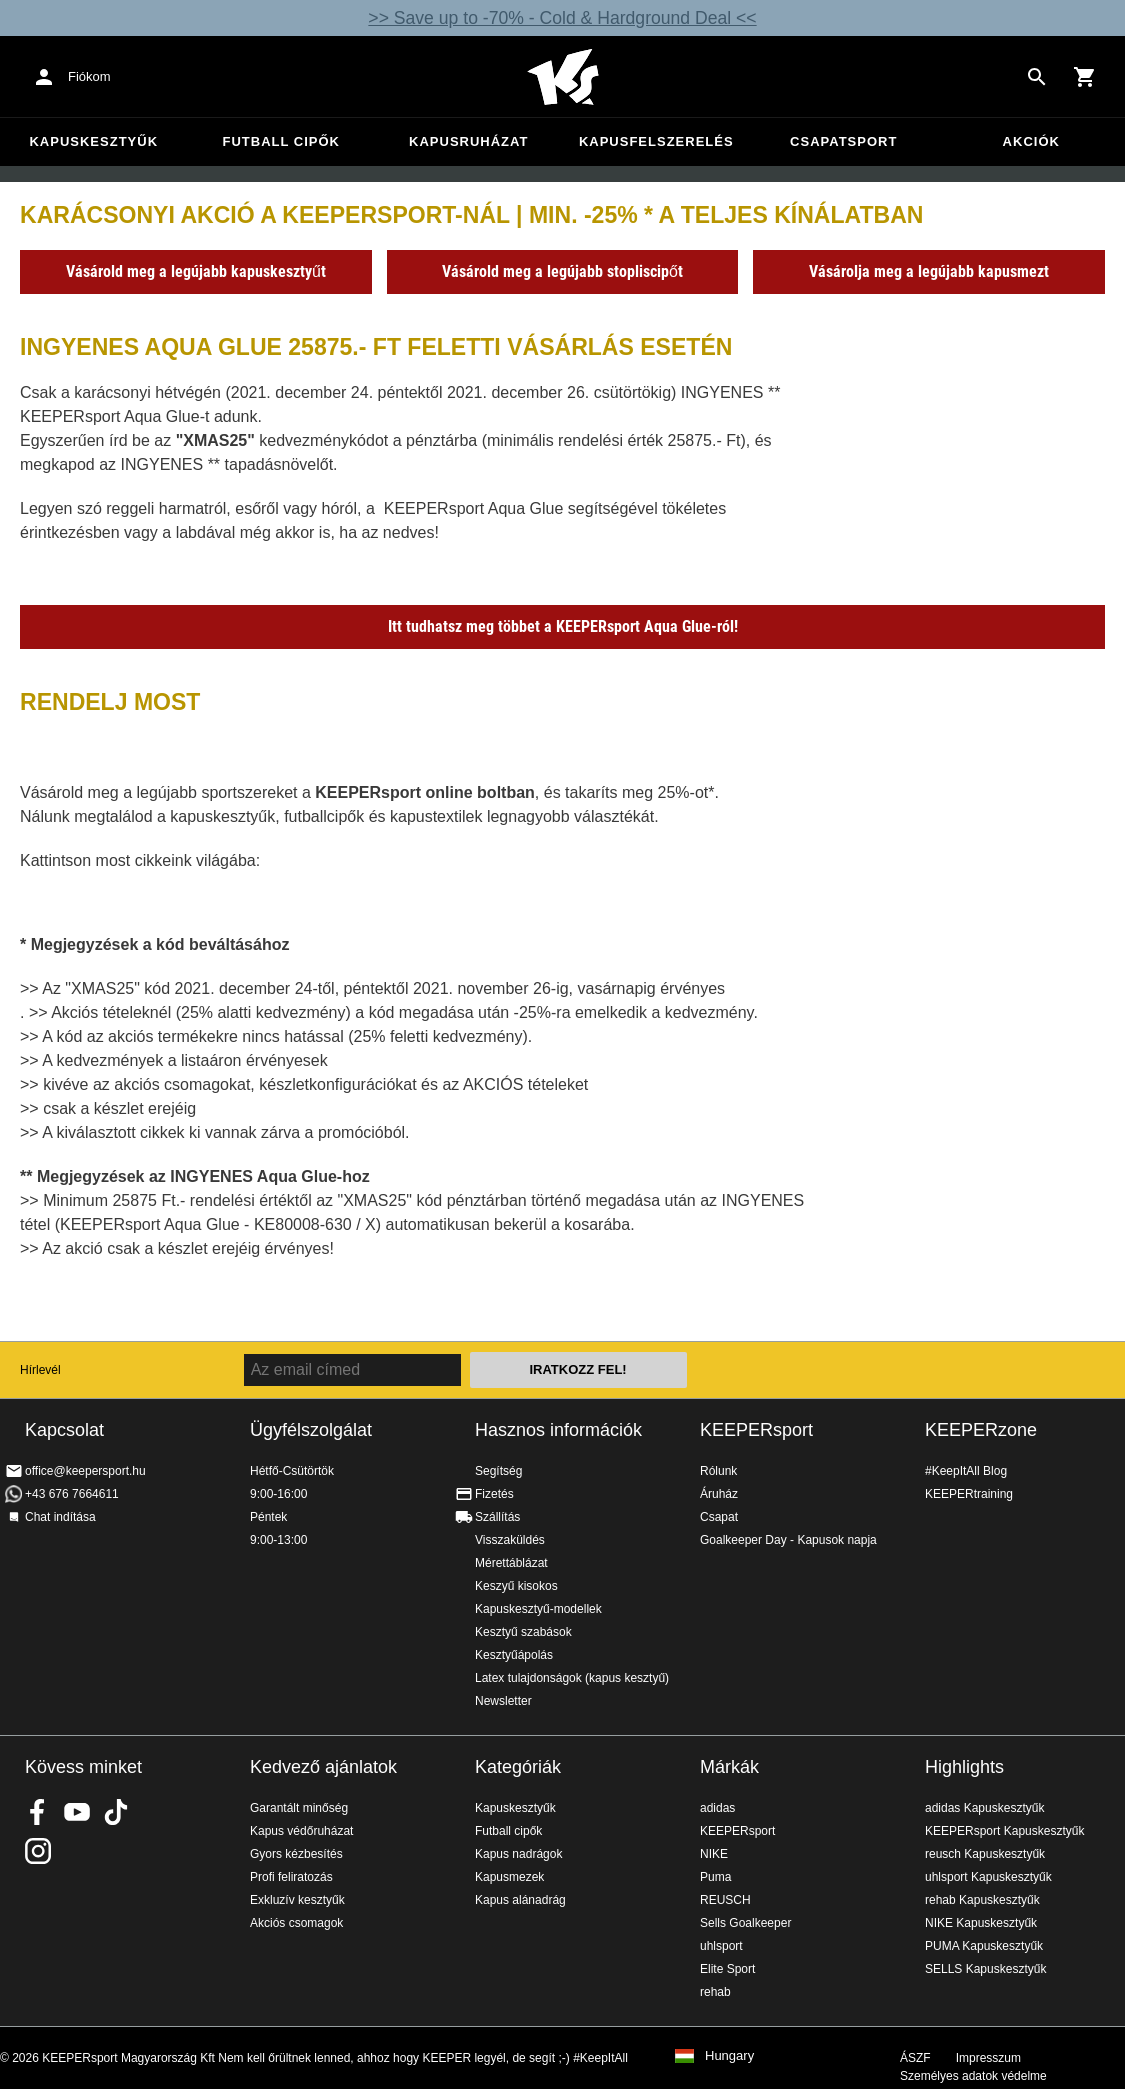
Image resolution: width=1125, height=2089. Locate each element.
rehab (715, 1992)
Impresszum (988, 2058)
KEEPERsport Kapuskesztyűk (1004, 1831)
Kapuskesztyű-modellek (538, 1609)
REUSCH (725, 1900)
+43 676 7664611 (72, 1494)
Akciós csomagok (296, 1923)
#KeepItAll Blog (966, 1471)
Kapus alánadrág (520, 1900)
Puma (715, 1877)
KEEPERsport (756, 1430)
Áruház (719, 1494)
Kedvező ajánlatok (323, 1767)
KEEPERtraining (969, 1494)
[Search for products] (1037, 77)
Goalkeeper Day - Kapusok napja (788, 1540)
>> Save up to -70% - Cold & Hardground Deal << (562, 18)
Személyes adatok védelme (973, 2076)
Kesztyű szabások (523, 1632)
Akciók (1031, 141)
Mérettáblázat (511, 1563)
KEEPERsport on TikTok (116, 1812)
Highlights (964, 1767)
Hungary (729, 2056)
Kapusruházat (468, 141)
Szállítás (497, 1517)
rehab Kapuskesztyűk (982, 1900)
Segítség (498, 1471)
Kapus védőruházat (301, 1831)
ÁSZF (915, 2058)
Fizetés (494, 1494)
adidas (717, 1808)
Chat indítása (60, 1517)
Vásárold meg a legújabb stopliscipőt (562, 271)
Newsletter (503, 1701)
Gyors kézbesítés (296, 1854)
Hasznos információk (558, 1430)
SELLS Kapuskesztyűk (985, 1969)
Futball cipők (281, 141)
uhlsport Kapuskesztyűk (988, 1877)
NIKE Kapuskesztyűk (981, 1923)
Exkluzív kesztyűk (297, 1900)
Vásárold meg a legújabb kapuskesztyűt (196, 271)
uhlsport (721, 1946)
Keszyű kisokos (516, 1586)
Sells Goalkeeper (745, 1923)
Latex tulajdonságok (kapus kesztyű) (572, 1678)
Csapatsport (843, 141)
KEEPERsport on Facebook (38, 1812)
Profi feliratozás (291, 1877)
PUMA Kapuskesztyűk (984, 1946)
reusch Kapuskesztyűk (985, 1854)
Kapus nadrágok (518, 1854)
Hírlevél (40, 1370)
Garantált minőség (299, 1808)
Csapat (719, 1517)
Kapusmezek (509, 1877)
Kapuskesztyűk (93, 141)
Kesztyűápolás (514, 1655)
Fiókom (89, 76)
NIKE (714, 1854)
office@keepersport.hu (85, 1471)
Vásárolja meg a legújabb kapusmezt (929, 271)
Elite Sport (727, 1969)
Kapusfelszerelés (656, 141)
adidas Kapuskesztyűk (984, 1808)
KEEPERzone (981, 1430)
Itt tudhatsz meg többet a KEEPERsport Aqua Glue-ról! (563, 626)
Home (563, 77)
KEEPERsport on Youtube (77, 1812)
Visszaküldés (510, 1540)
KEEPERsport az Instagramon (38, 1851)
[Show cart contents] (1085, 77)
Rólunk (718, 1471)
